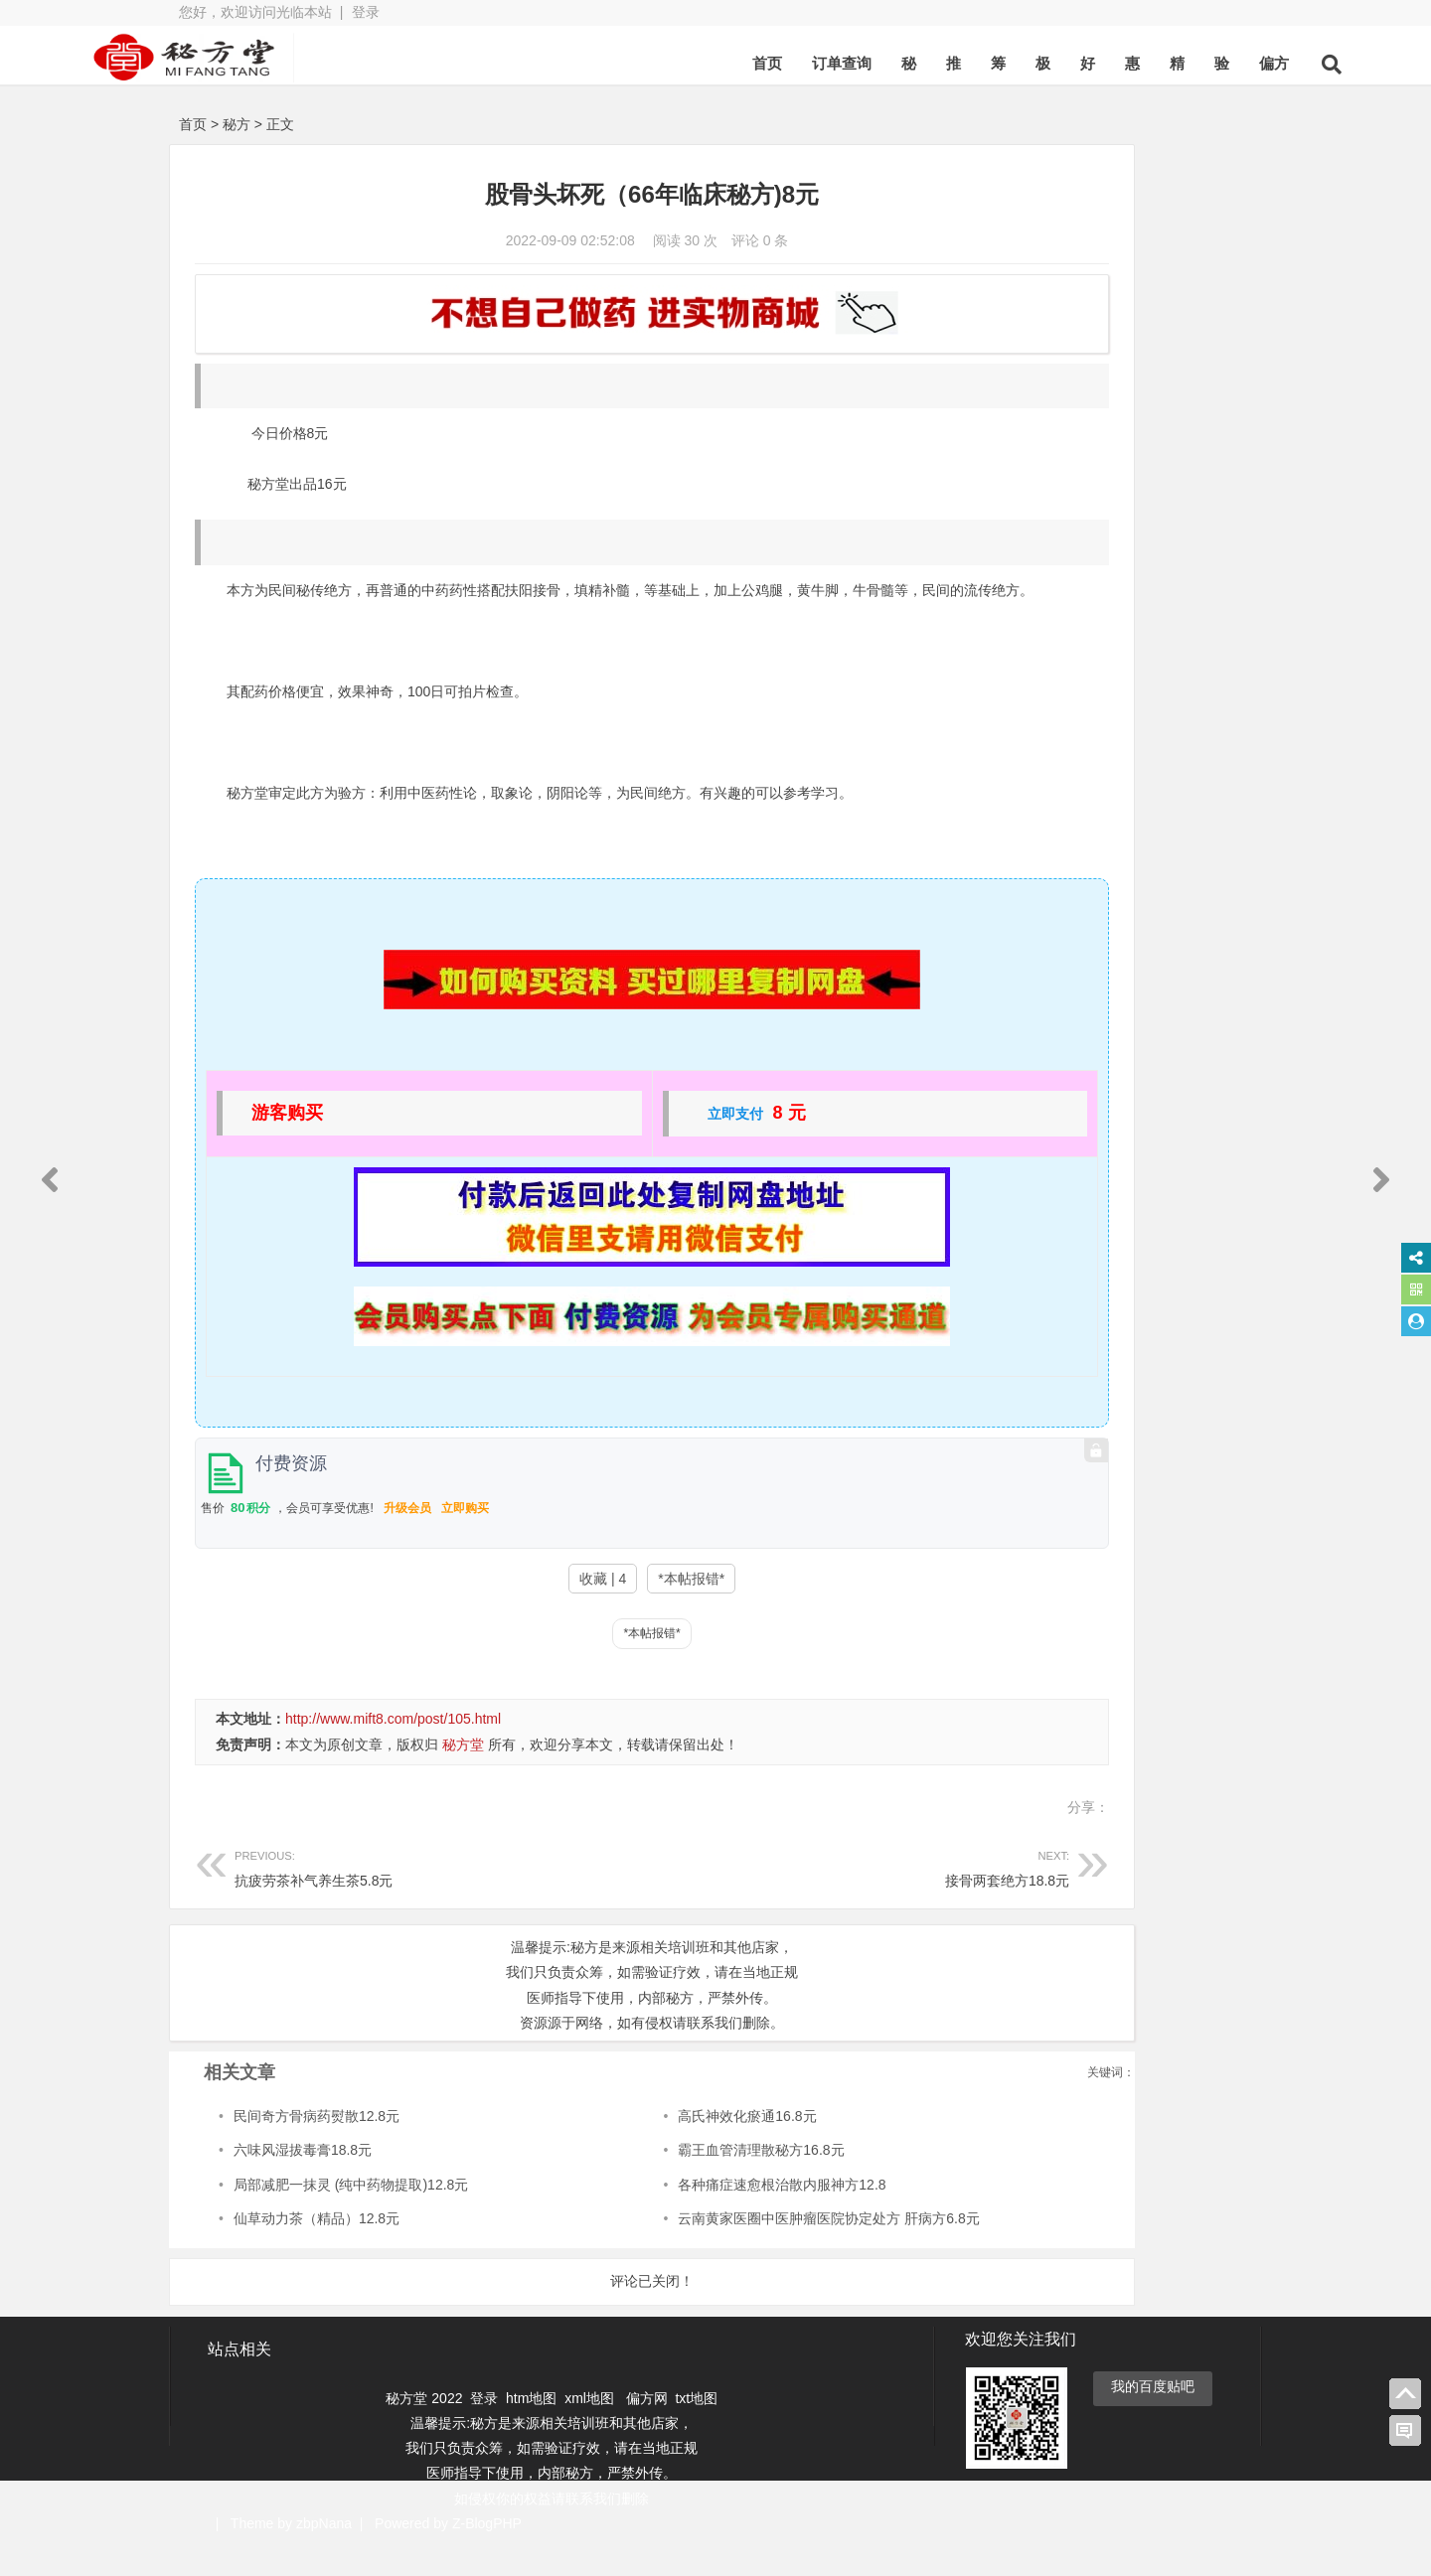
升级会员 (407, 1539)
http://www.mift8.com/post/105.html (393, 1749)
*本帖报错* (605, 1609)
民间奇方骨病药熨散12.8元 (316, 2147)
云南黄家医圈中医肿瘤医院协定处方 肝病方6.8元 (746, 2249)
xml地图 (591, 2428)
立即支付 (650, 1144)
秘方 (236, 124)
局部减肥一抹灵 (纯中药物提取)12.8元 (351, 2215)
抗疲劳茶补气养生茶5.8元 (400, 1897)
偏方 (1177, 63)
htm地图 (531, 2428)
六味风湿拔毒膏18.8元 (303, 2181)
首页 (670, 63)
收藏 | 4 (517, 1609)
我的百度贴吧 (1152, 2416)
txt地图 (696, 2428)
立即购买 (465, 1539)
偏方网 (647, 2428)
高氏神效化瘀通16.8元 (665, 2147)
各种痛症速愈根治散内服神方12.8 (700, 2215)
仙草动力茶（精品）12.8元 (316, 2249)
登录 (366, 12)
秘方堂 (463, 1775)
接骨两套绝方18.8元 (732, 1897)
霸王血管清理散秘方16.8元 (679, 2181)
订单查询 (744, 63)
